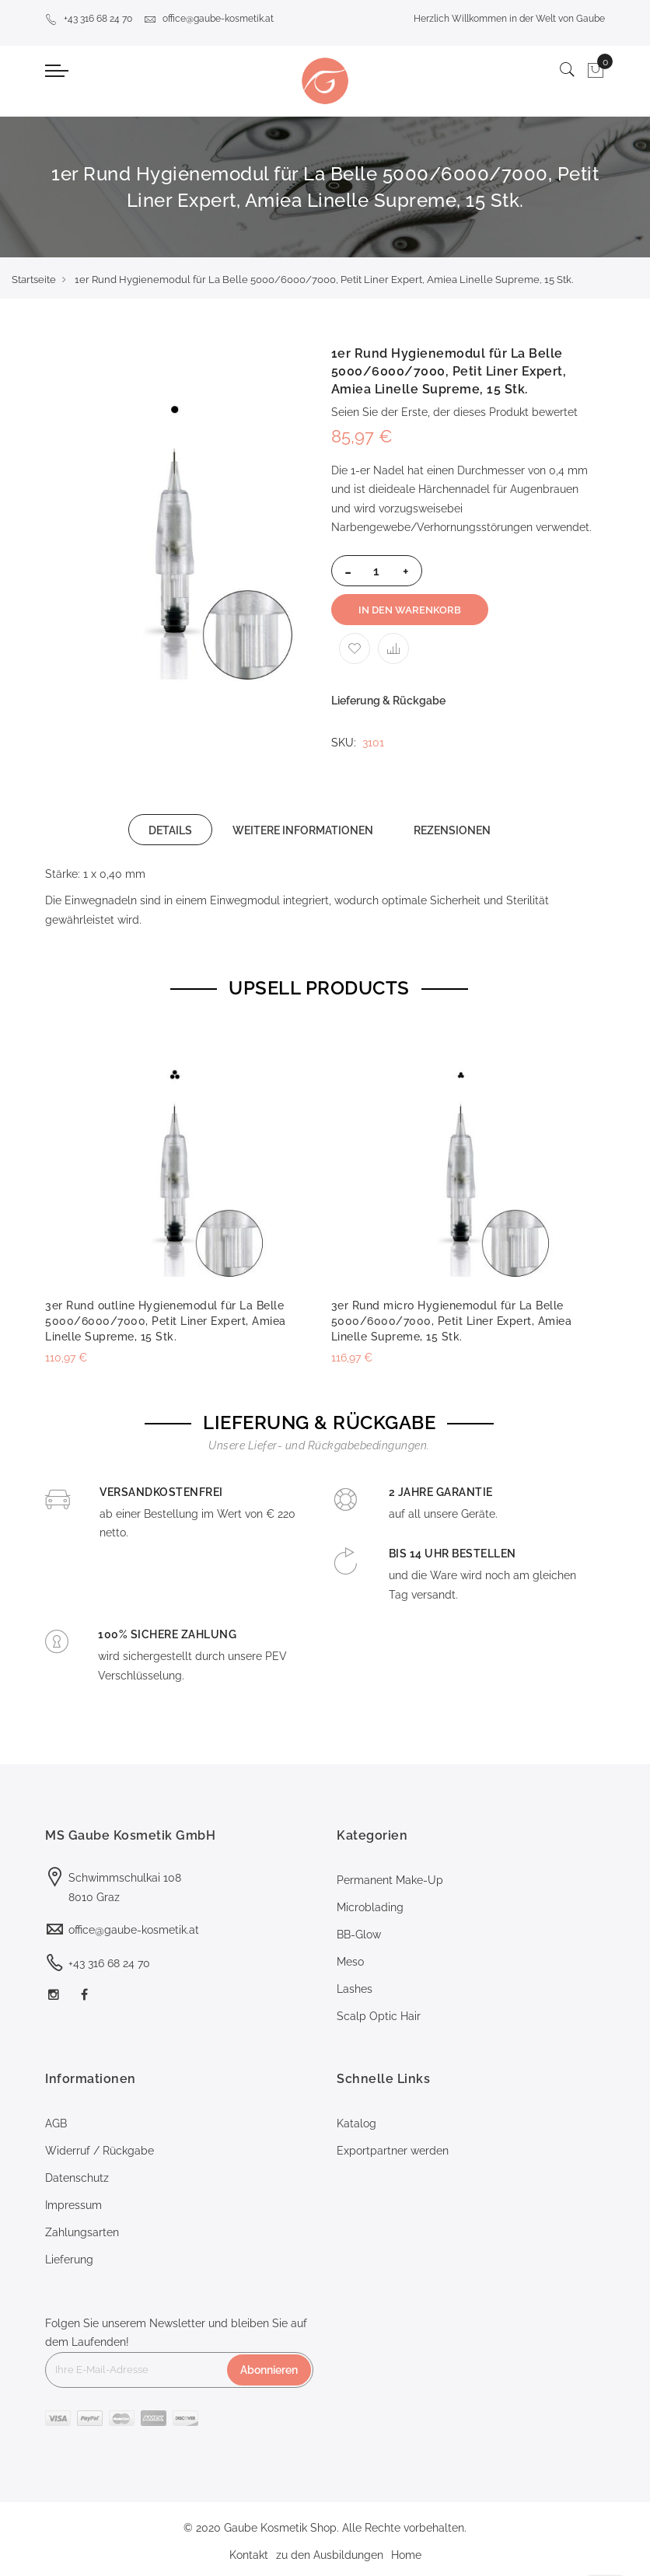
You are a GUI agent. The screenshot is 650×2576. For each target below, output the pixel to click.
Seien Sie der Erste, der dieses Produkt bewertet (454, 412)
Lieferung (69, 2259)
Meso (350, 1962)
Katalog (356, 2123)
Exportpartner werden (393, 2150)
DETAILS (170, 830)
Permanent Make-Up (390, 1880)
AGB (56, 2123)
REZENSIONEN (452, 830)
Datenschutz (77, 2178)
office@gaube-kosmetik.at (209, 18)
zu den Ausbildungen (329, 2555)
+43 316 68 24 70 (88, 18)
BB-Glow (359, 1934)
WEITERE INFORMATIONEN (302, 830)
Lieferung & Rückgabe (388, 700)
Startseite (34, 279)
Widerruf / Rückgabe (99, 2150)
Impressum (73, 2205)
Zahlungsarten (82, 2232)
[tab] (170, 829)
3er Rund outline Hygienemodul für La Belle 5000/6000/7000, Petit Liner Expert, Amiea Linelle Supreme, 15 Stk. (165, 1321)
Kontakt (248, 2555)
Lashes (354, 1989)
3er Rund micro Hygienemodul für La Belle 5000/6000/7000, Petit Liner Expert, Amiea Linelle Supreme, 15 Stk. (451, 1321)
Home (406, 2555)
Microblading (370, 1907)
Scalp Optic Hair (379, 2016)
